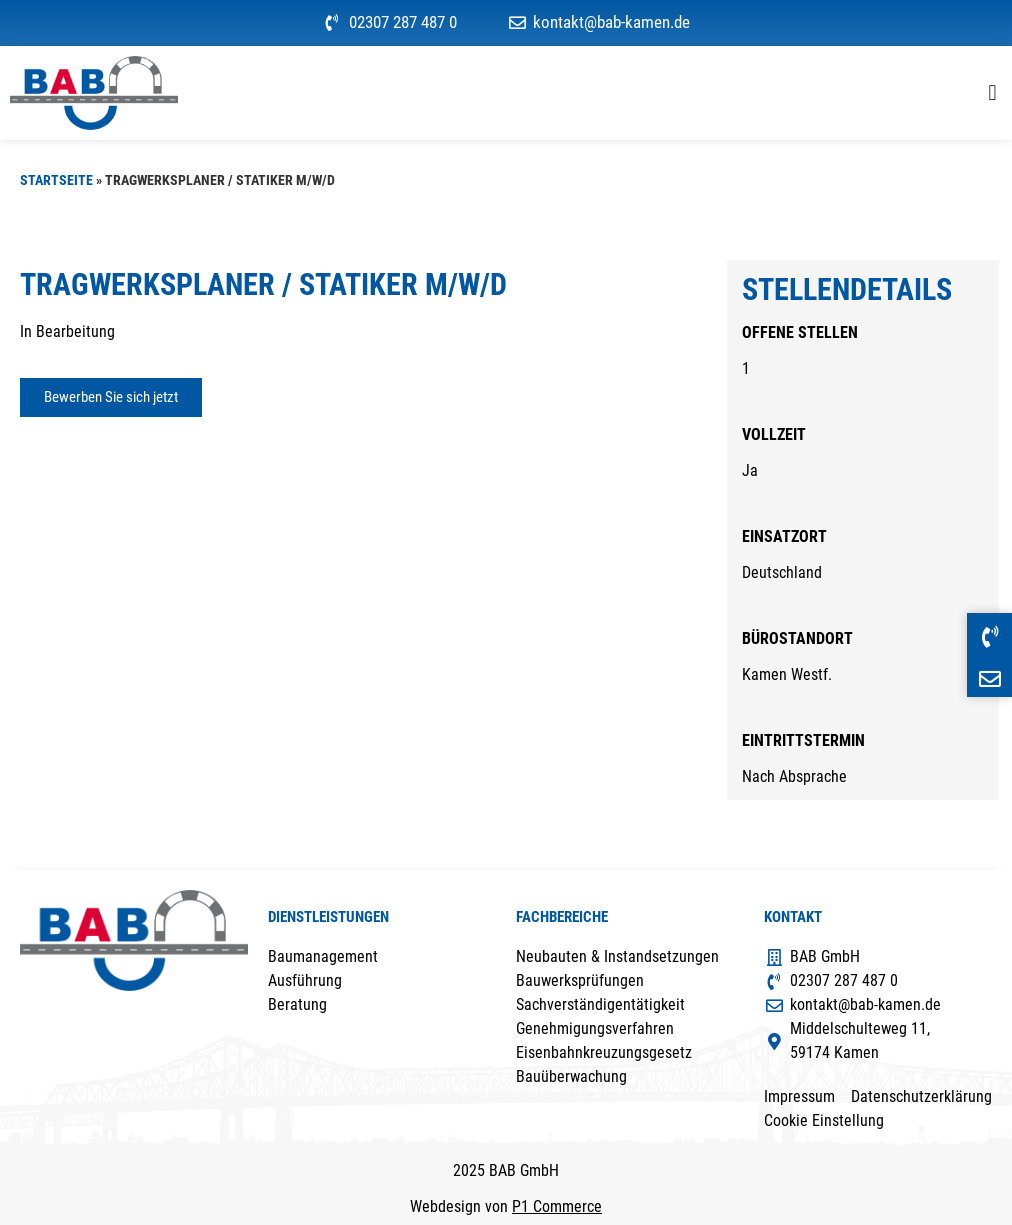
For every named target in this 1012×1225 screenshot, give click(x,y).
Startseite (56, 180)
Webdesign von (506, 1206)
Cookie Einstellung (824, 1120)
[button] (992, 92)
